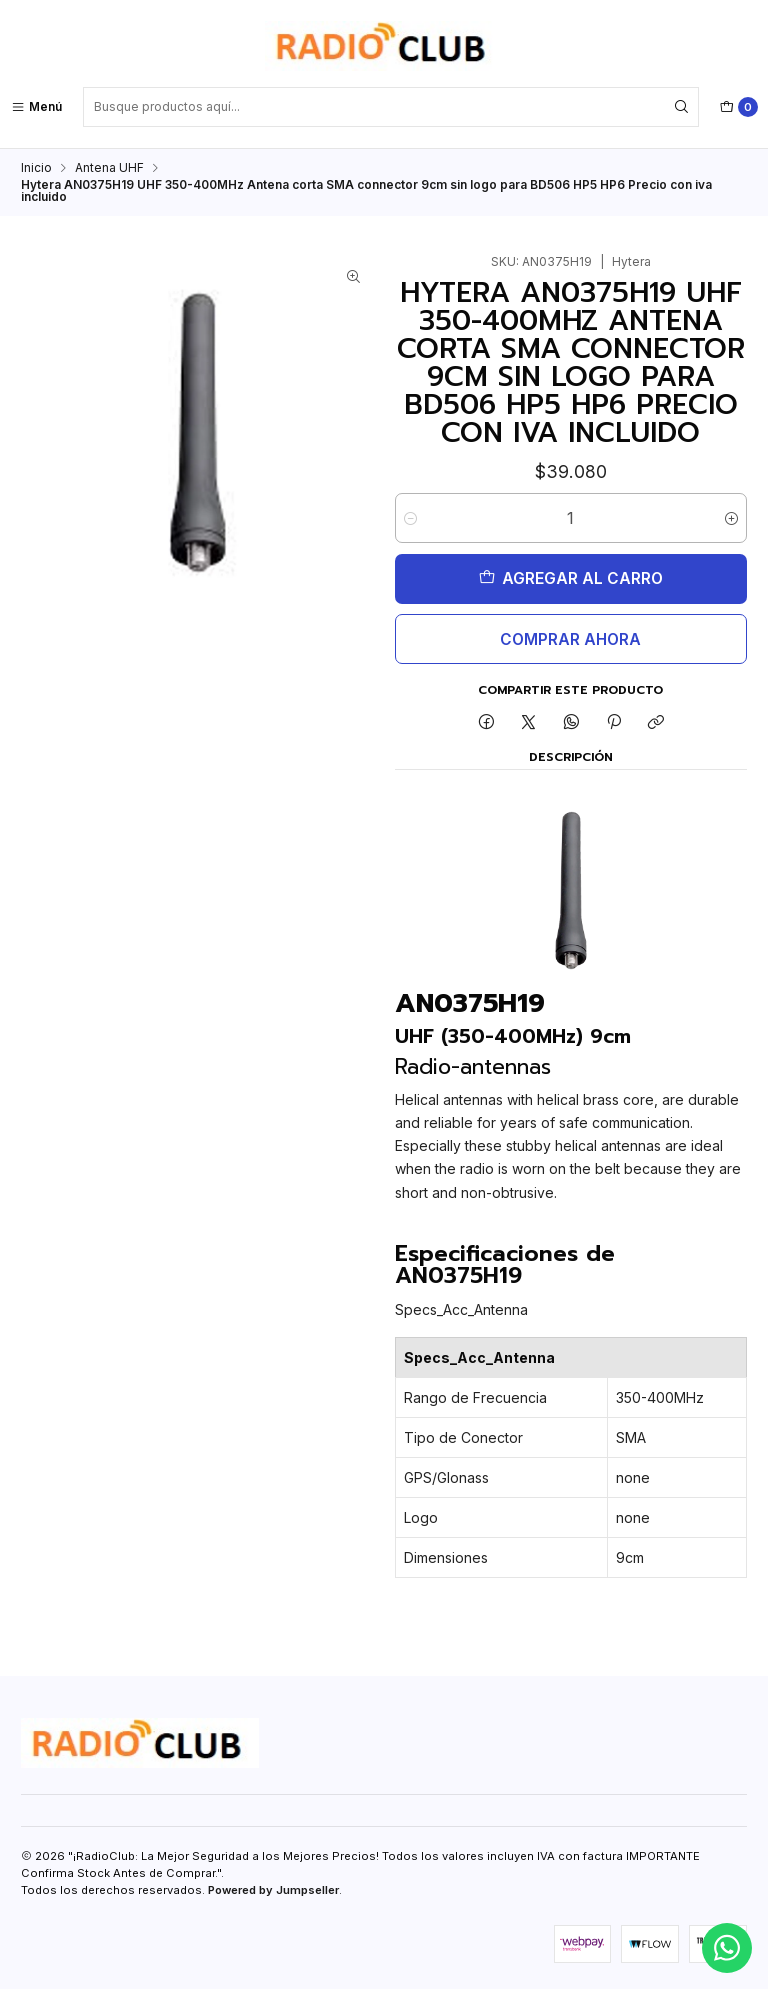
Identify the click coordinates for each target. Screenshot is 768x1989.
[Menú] (36, 107)
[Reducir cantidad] (410, 518)
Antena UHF (109, 168)
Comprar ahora (570, 639)
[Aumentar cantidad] (731, 518)
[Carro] (739, 107)
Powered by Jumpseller (273, 1890)
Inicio (36, 168)
